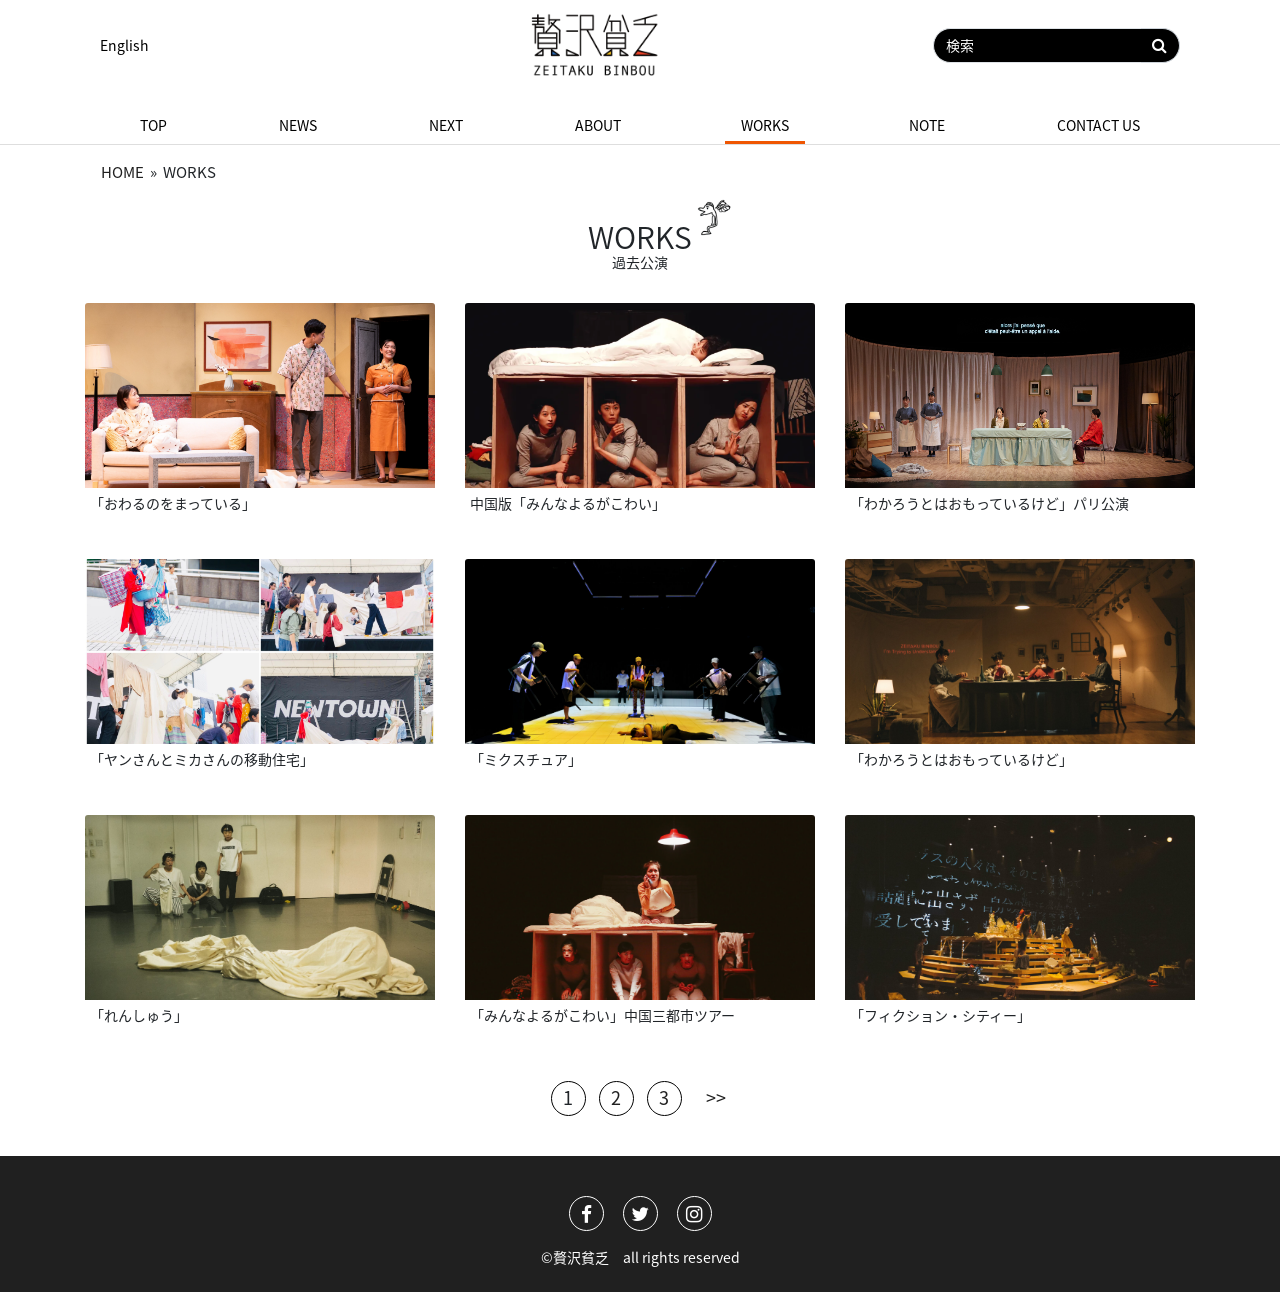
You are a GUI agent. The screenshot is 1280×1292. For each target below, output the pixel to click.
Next (446, 125)
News (298, 125)
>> (716, 1095)
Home (122, 172)
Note (927, 125)
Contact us (1098, 125)
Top (153, 125)
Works (765, 125)
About (598, 125)
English (124, 45)
